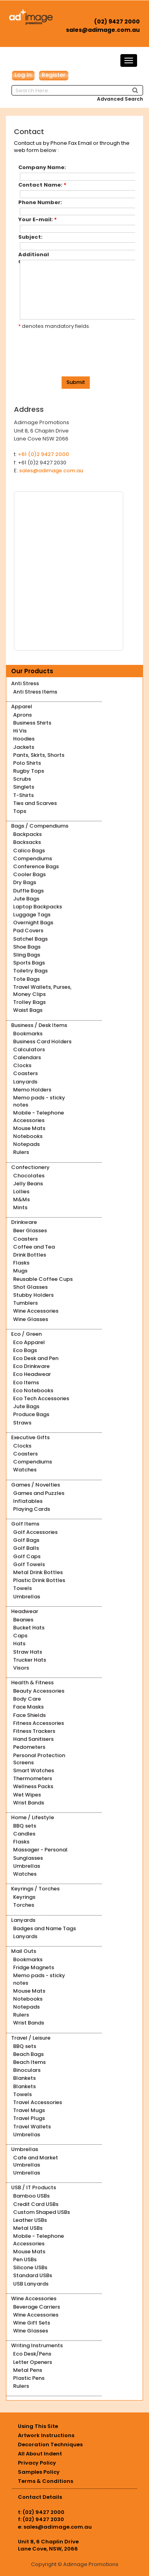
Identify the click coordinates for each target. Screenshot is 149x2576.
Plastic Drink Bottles (39, 1580)
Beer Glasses (30, 1230)
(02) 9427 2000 (117, 21)
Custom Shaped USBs (41, 2212)
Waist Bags (28, 1010)
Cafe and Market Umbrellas (35, 2161)
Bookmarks (28, 1033)
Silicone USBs (30, 2267)
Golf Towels (29, 1564)
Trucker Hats (29, 1660)
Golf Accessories (35, 1532)
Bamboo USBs (31, 2196)
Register (54, 75)
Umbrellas (26, 1596)
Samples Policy (39, 2472)
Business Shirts (32, 723)
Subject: (30, 237)
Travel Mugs (29, 2110)
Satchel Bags (30, 939)
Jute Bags (26, 898)
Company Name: (42, 167)
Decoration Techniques (50, 2444)
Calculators (29, 1049)
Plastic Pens (29, 2378)
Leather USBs (30, 2220)
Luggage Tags (31, 914)
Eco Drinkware (31, 1366)
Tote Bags (26, 979)
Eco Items (26, 1382)
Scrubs (22, 779)
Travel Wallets (32, 2126)
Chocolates (29, 1175)
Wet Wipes (27, 1795)
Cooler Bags (29, 874)
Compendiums (32, 858)
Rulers (21, 1152)
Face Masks (28, 1707)
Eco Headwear (32, 1374)
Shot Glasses (30, 1287)
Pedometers (29, 1747)
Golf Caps (27, 1556)
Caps (20, 1635)
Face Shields (29, 1715)
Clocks (22, 1065)
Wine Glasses (30, 1319)
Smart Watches (33, 1770)
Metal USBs (28, 2228)
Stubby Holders (33, 1295)
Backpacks (27, 834)
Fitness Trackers (34, 1731)
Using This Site (38, 2426)
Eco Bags (25, 1350)
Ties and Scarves (35, 803)
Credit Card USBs (35, 2204)
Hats (19, 1643)
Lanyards (25, 1081)
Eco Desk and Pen (35, 1358)
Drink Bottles (29, 1255)
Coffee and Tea (34, 1247)
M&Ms (21, 1199)
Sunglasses (28, 1858)
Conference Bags (36, 866)
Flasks (21, 1263)
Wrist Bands (28, 1802)
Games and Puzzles (38, 1493)
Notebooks (28, 1136)
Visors (21, 1668)
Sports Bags (29, 962)
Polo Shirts (27, 763)
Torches (23, 1905)
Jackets (23, 747)
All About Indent (40, 2453)
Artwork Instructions (46, 2435)
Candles (24, 1833)
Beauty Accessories (38, 1691)
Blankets (24, 2078)
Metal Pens (27, 2370)
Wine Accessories (35, 1311)
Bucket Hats (29, 1627)
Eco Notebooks (33, 1390)
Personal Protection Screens (39, 1759)
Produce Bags (31, 1414)
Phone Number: (40, 202)
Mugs (20, 1270)
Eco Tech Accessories (41, 1398)
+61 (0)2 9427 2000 (43, 454)
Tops (19, 811)
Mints (20, 1207)
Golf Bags (26, 1540)
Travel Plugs (29, 2118)
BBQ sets (24, 1826)
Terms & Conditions (45, 2481)
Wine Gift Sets (31, 2323)
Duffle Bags (28, 890)
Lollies (21, 1191)
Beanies (23, 1619)
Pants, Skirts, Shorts (38, 755)
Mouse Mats (29, 1128)
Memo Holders (32, 1089)
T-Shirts (23, 795)
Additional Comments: (37, 255)
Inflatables (28, 1501)
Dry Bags (24, 882)
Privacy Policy (37, 2463)
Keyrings (24, 1897)
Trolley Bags (29, 1002)
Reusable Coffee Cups (43, 1279)
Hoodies (24, 738)
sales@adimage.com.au (103, 30)
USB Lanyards (30, 2284)
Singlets (23, 787)
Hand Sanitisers (33, 1739)
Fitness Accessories (38, 1723)
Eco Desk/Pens (32, 2354)
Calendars (27, 1057)
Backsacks (27, 842)
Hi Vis (20, 731)
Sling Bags (26, 955)
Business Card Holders (42, 1041)
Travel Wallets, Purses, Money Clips (42, 990)
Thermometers (32, 1778)
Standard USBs (32, 2275)
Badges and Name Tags (44, 1928)
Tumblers (25, 1303)
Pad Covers (28, 930)
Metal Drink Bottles (38, 1572)
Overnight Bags (33, 922)
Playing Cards (31, 1509)
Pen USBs (25, 2259)
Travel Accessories (37, 2102)
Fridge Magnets (33, 1967)
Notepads (26, 1144)
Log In (23, 75)
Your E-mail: (37, 219)
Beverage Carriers (36, 2307)
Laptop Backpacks (37, 906)
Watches (25, 1469)
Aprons (22, 715)
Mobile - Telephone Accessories (38, 1116)
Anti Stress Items (35, 692)
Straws (22, 1422)
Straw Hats (27, 1652)
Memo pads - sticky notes (39, 1101)
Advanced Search (120, 98)
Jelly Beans (28, 1183)
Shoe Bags (27, 947)
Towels (22, 1588)
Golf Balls (26, 1548)
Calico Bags (29, 850)
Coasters (25, 1073)
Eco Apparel (29, 1342)
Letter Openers (32, 2362)
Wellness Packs (33, 1786)
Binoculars (27, 2070)
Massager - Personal (40, 1849)
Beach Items (29, 2062)
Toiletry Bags (30, 970)
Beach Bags (28, 2054)
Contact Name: (42, 185)
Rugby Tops (28, 771)
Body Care (27, 1699)
